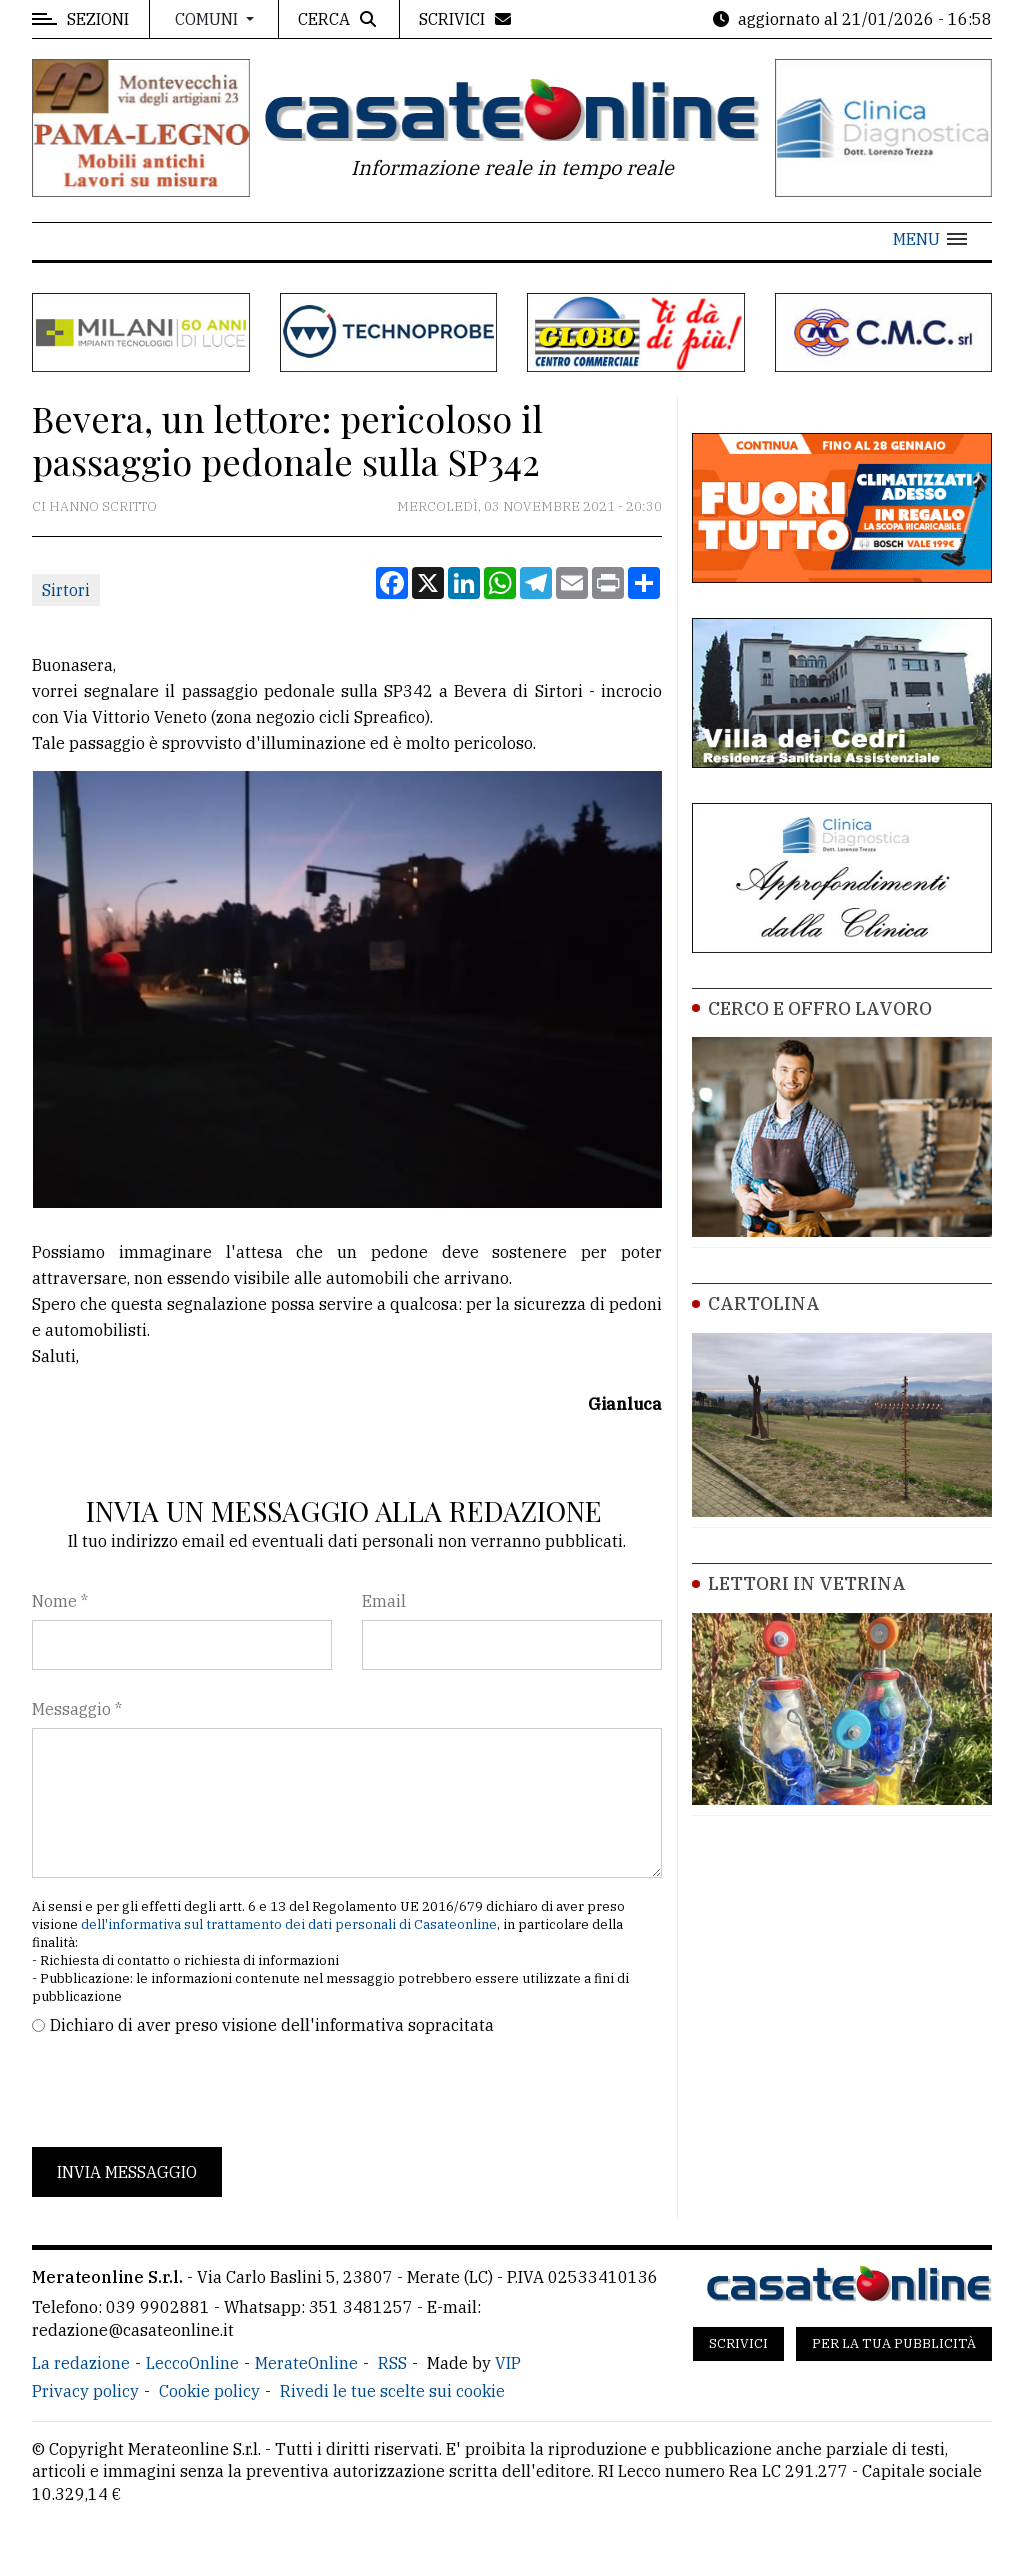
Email (384, 1601)
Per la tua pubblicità (894, 2343)
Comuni (208, 19)
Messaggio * (77, 1709)
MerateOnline (306, 2363)
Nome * (60, 1601)
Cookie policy (209, 2391)
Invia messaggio (127, 2172)
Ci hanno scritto (94, 506)
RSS (392, 2363)
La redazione (81, 2363)
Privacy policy (85, 2391)
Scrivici (738, 2343)
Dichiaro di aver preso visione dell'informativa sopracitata (272, 2025)
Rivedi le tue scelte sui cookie (392, 2391)
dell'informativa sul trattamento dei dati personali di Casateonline (289, 1924)
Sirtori (66, 590)
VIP (508, 2363)
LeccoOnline (192, 2363)
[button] (930, 239)
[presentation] (184, 2092)
